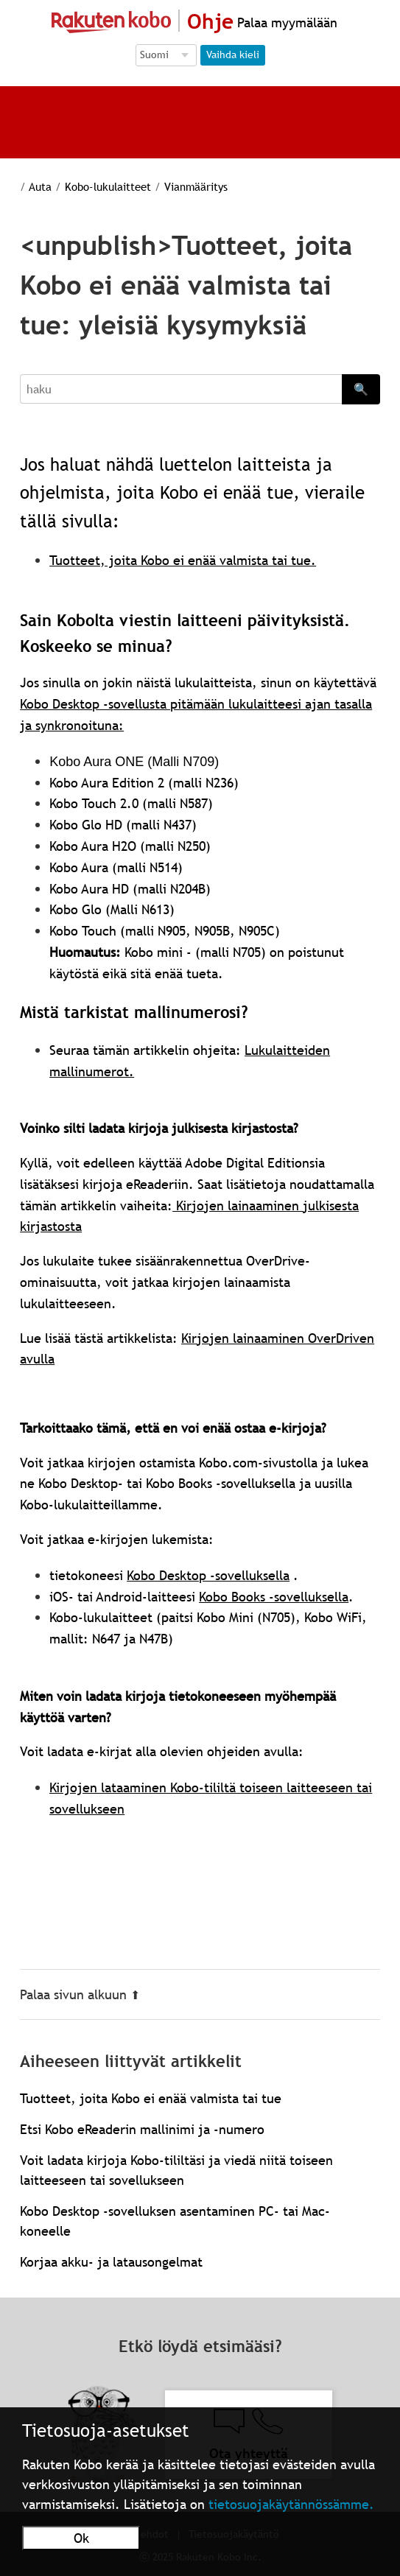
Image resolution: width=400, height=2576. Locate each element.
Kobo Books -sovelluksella (273, 1596)
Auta (40, 186)
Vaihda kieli (232, 54)
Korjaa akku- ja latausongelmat (111, 2261)
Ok (81, 2538)
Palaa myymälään (285, 22)
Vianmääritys (196, 186)
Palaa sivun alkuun (80, 1994)
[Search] (181, 389)
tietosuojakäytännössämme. (291, 2504)
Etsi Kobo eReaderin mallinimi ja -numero (142, 2129)
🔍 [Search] (361, 389)
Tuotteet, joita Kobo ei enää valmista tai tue (150, 2098)
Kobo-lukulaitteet (108, 186)
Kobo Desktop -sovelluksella (208, 1575)
